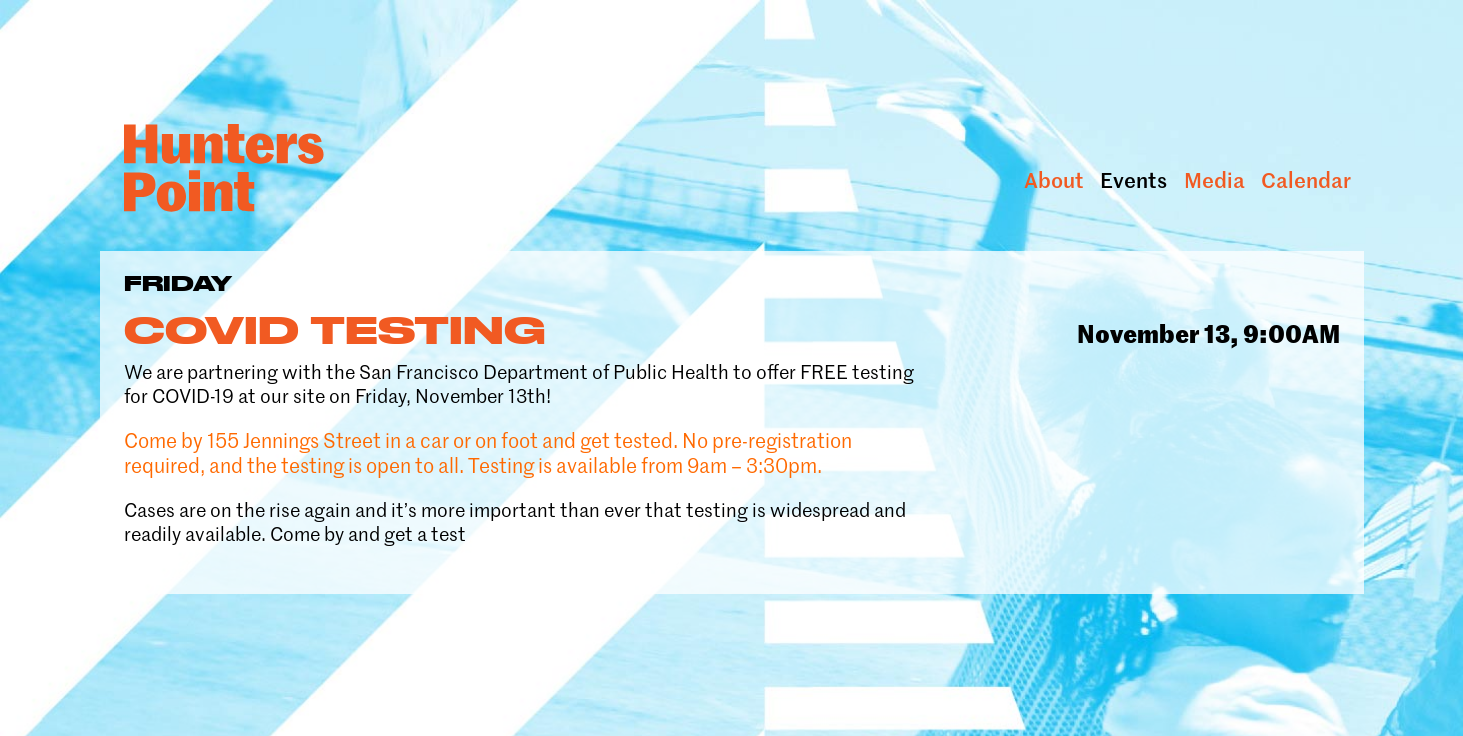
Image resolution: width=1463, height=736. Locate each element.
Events (1133, 180)
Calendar (1306, 180)
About (1054, 180)
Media (1214, 180)
